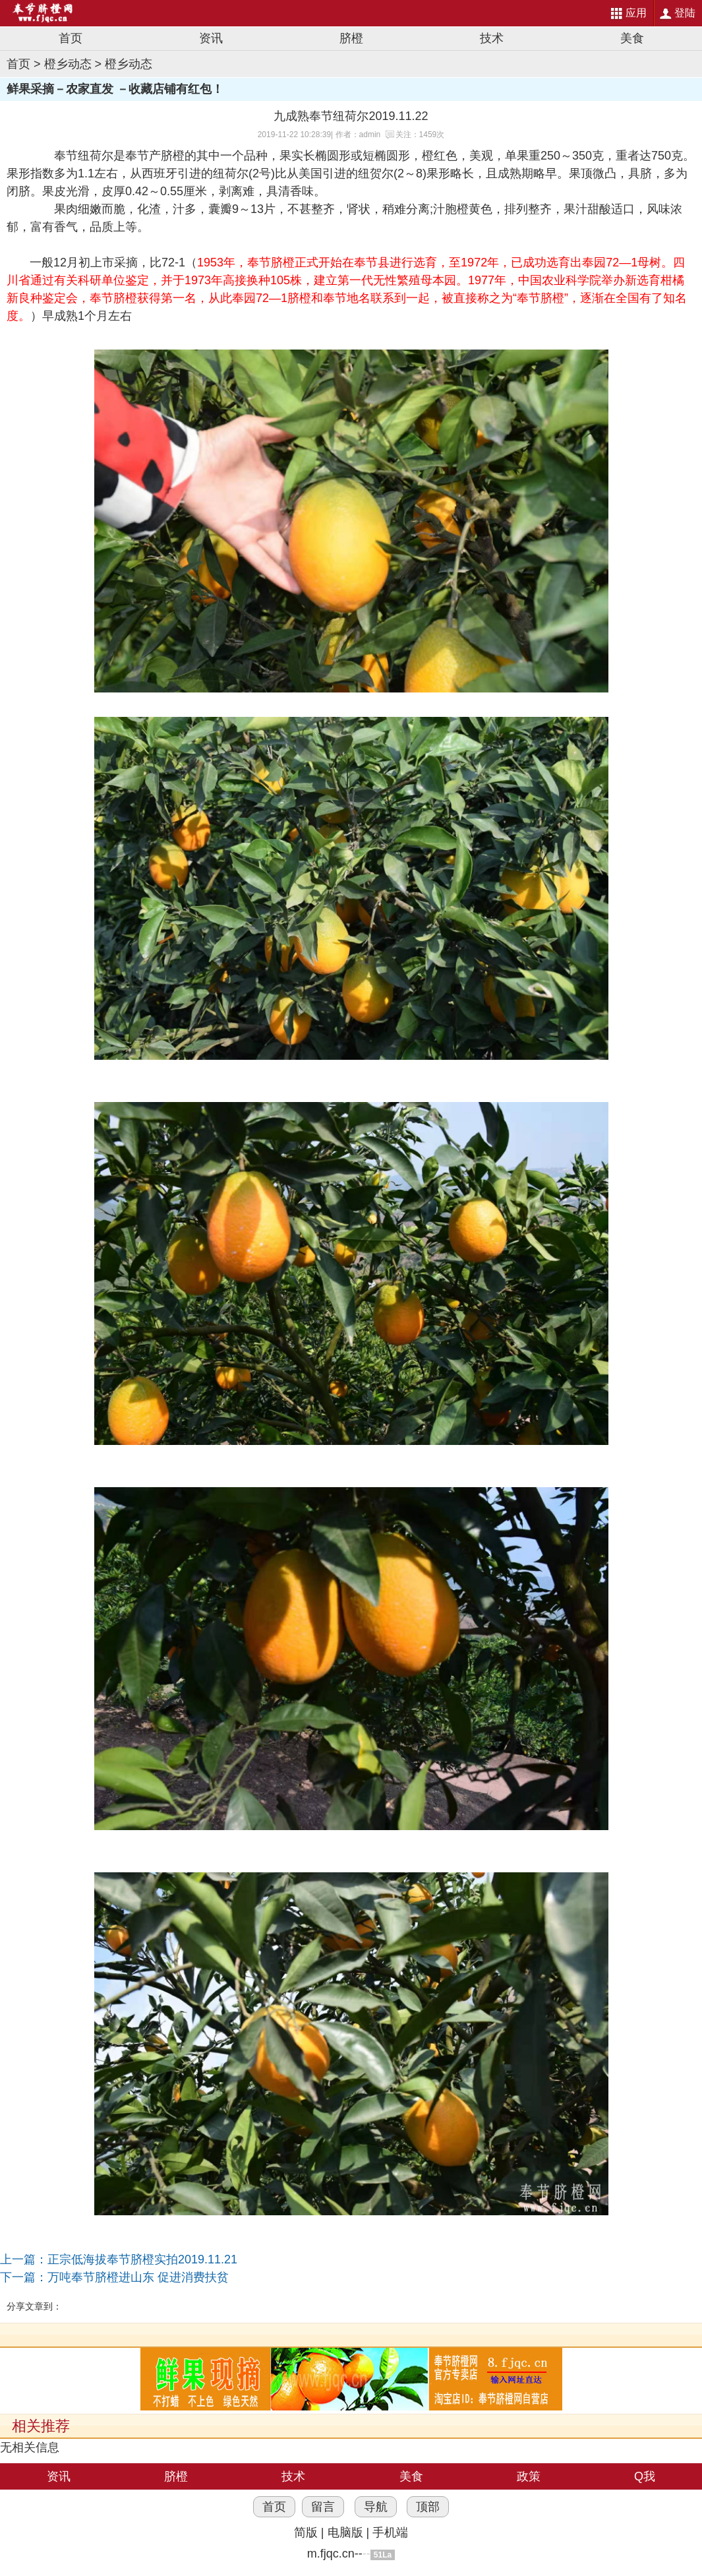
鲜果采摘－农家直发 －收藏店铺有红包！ (115, 89)
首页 (70, 38)
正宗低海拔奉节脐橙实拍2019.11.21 (142, 2259)
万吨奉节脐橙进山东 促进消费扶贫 (138, 2277)
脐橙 (351, 38)
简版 (306, 2532)
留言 (323, 2506)
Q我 (644, 2476)
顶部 (428, 2506)
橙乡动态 (68, 64)
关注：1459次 (420, 134)
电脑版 (345, 2532)
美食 (632, 38)
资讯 (211, 38)
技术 (492, 38)
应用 (636, 12)
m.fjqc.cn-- (335, 2553)
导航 (376, 2506)
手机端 (390, 2532)
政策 (529, 2476)
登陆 (684, 12)
